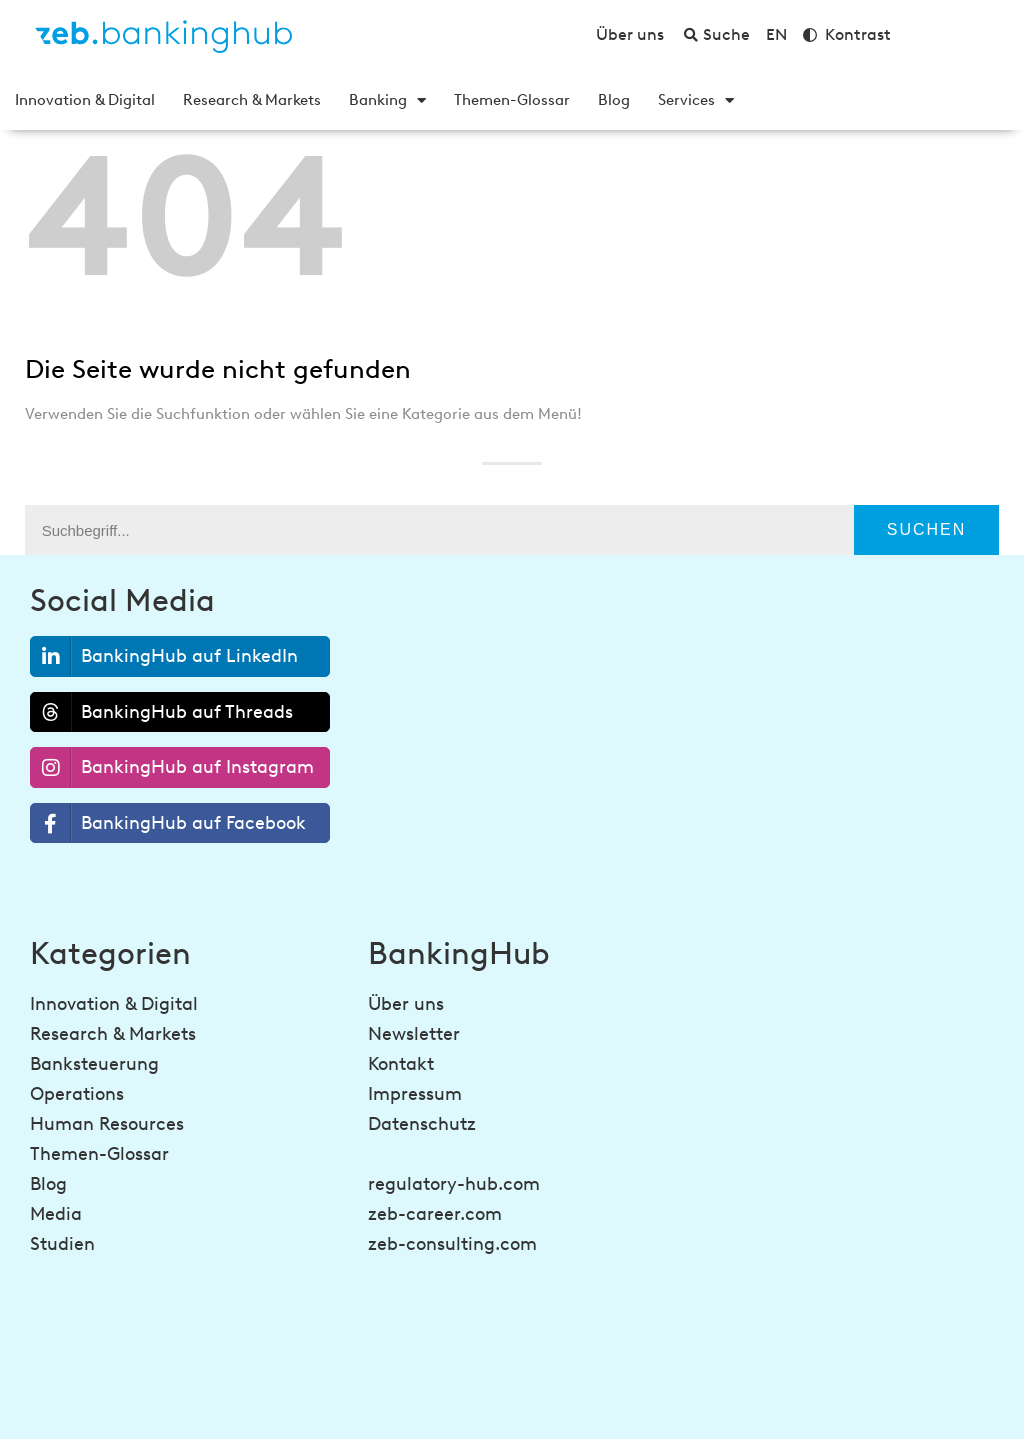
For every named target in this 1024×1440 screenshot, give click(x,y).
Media (56, 1214)
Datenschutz (422, 1124)
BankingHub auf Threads (162, 712)
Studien (62, 1244)
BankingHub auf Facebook (168, 823)
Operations (77, 1094)
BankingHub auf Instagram (172, 767)
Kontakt (401, 1064)
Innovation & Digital (85, 100)
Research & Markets (252, 100)
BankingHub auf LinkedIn (164, 656)
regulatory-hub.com (454, 1184)
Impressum (415, 1094)
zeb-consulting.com (452, 1244)
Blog (614, 100)
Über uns (406, 1004)
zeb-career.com (435, 1214)
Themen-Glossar (512, 100)
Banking (387, 100)
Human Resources (107, 1124)
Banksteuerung (94, 1064)
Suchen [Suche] (927, 529)
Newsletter (414, 1034)
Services (696, 100)
